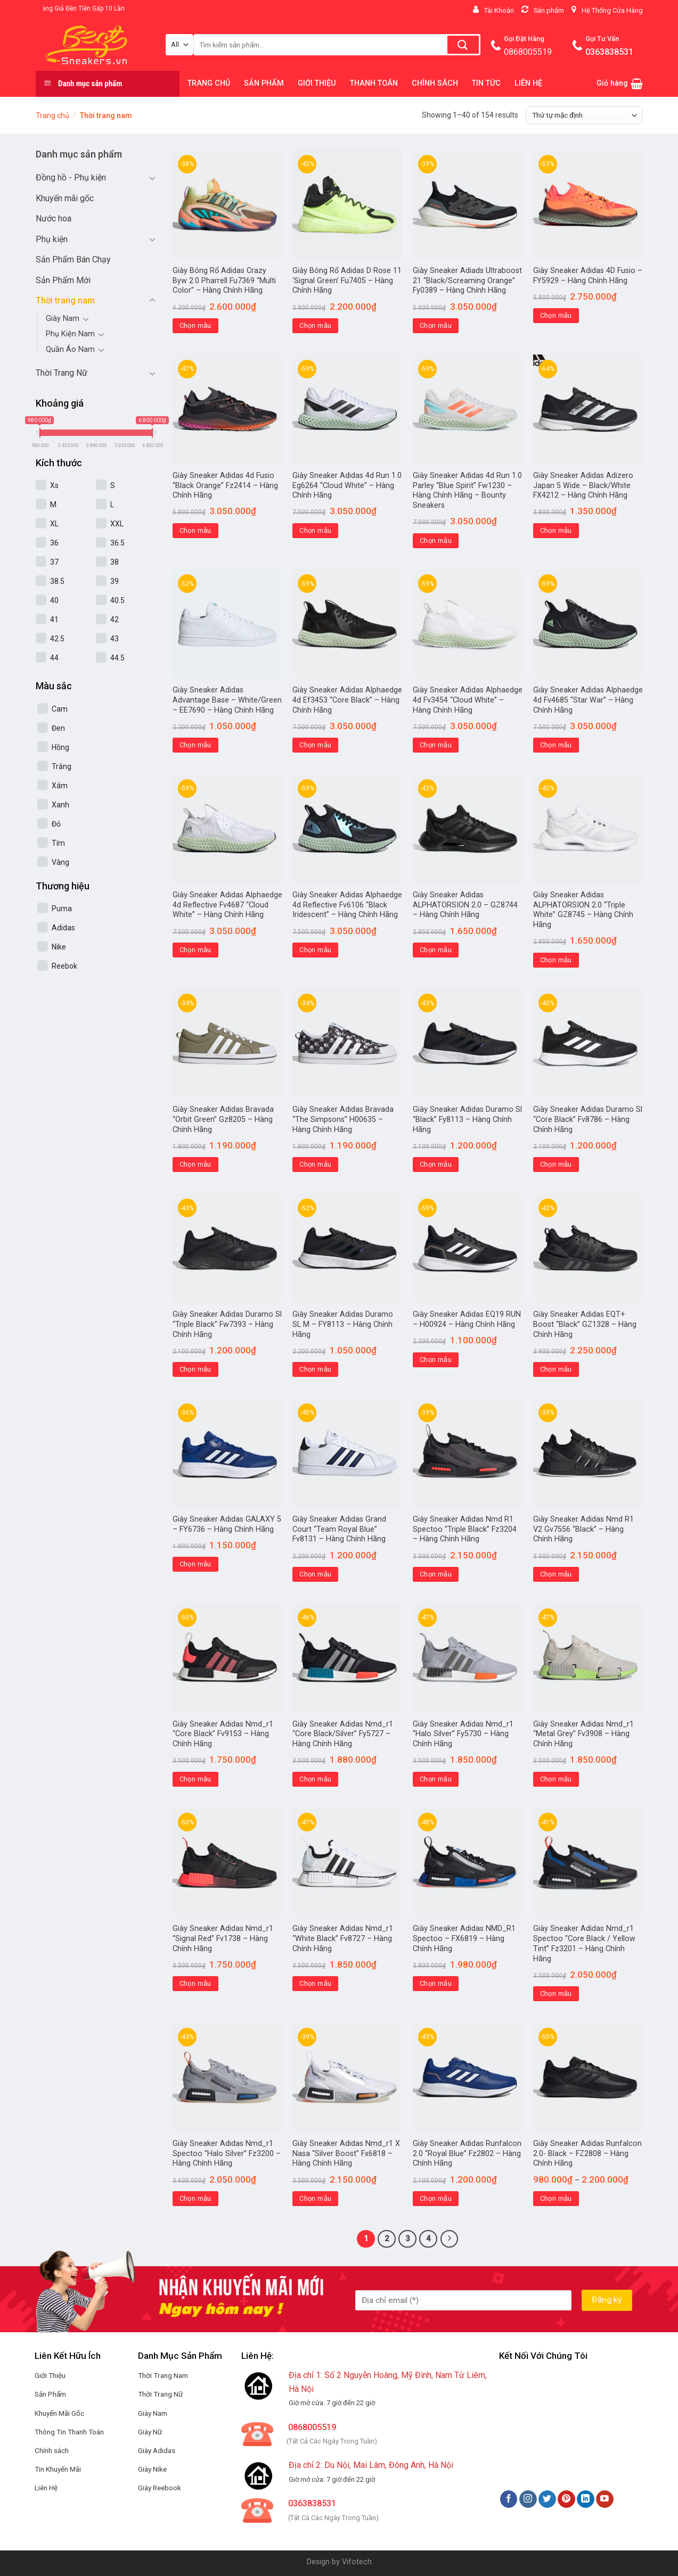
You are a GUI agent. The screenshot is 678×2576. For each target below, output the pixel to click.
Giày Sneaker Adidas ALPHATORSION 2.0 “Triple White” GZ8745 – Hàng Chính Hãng (583, 909)
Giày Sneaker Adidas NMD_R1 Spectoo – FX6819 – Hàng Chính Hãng (464, 1938)
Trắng (61, 766)
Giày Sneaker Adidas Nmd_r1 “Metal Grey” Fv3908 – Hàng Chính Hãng (583, 1734)
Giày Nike (152, 2469)
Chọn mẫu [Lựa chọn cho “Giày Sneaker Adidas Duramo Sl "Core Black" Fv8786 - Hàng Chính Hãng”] (556, 1164)
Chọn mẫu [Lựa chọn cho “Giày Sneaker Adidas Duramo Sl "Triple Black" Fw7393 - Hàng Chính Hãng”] (195, 1369)
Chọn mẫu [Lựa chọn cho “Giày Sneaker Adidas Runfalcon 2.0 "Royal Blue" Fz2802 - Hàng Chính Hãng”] (436, 2198)
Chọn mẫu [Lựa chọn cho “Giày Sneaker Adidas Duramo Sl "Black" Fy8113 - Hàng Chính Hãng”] (436, 1164)
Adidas (63, 927)
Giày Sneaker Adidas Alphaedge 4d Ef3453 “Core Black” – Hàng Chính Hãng (347, 700)
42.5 (57, 638)
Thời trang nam (65, 300)
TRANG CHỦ (208, 83)
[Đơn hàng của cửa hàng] (584, 115)
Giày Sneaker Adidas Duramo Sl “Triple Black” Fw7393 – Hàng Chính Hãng (227, 1324)
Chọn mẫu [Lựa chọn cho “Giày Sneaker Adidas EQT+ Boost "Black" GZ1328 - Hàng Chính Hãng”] (556, 1369)
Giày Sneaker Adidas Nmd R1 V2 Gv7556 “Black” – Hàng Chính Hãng (583, 1529)
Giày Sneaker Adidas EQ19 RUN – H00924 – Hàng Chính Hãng (467, 1319)
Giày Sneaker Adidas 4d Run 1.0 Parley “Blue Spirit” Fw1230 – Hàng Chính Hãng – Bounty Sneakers (467, 490)
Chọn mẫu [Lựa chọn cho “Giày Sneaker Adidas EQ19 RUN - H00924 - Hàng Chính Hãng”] (436, 1360)
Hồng (60, 747)
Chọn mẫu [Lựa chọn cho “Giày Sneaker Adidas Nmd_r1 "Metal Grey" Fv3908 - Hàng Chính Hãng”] (556, 1779)
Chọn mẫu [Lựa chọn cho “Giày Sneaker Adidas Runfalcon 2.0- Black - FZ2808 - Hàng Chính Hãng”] (556, 2198)
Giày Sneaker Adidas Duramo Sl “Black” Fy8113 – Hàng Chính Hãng (467, 1119)
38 (114, 562)
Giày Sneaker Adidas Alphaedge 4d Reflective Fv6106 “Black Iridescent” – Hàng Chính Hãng (347, 904)
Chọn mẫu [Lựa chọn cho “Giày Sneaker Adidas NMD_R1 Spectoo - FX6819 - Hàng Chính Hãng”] (436, 1983)
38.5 (57, 581)
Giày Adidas (156, 2450)
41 (54, 619)
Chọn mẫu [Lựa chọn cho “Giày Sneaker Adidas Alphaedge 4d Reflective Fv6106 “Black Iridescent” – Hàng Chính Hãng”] (315, 950)
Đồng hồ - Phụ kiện (71, 177)
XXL (117, 523)
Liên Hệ (46, 2487)
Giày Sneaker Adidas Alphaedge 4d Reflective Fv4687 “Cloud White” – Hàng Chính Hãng (227, 904)
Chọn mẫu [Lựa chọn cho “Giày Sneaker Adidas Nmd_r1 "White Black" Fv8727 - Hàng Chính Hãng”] (315, 1983)
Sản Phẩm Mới (63, 280)
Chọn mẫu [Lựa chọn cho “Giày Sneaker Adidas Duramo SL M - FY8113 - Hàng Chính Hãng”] (315, 1369)
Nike (59, 947)
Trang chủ (52, 115)
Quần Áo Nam (70, 349)
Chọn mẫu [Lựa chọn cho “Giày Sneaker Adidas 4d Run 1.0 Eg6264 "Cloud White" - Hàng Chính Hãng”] (315, 530)
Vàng (60, 862)
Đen (58, 728)
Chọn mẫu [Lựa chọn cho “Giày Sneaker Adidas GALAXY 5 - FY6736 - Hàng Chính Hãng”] (195, 1564)
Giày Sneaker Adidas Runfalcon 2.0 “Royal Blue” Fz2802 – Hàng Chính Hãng (467, 2153)
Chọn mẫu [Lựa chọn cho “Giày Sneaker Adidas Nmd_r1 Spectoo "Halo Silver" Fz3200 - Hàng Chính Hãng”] (195, 2198)
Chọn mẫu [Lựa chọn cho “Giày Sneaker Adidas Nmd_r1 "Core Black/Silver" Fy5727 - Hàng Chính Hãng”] (315, 1779)
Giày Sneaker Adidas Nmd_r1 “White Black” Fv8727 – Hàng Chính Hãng (342, 1938)
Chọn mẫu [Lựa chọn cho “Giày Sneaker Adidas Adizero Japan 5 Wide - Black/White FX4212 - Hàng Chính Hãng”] (556, 530)
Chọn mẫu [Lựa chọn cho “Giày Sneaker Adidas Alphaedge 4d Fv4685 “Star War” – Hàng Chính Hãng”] (556, 745)
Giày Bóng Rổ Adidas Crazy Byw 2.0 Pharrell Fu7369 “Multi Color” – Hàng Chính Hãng (224, 280)
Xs (54, 485)
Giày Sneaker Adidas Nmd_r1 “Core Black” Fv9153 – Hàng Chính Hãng (223, 1734)
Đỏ (56, 824)
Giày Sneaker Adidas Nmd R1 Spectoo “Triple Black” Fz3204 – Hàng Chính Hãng (465, 1529)
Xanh (60, 804)
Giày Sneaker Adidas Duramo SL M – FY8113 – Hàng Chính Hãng (342, 1324)
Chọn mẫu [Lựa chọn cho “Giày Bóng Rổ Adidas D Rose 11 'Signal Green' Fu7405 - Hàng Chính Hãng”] (315, 325)
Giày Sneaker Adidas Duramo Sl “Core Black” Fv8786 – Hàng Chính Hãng (587, 1119)
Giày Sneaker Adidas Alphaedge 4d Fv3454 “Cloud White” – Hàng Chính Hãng (467, 700)
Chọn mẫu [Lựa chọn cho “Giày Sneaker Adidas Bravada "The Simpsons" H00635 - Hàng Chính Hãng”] (315, 1164)
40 (54, 600)
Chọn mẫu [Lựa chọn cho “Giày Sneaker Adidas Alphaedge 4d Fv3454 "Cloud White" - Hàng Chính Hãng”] (436, 745)
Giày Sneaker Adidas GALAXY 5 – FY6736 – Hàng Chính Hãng (227, 1524)
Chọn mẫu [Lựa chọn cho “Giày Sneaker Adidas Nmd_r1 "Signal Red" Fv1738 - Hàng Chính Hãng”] (195, 1983)
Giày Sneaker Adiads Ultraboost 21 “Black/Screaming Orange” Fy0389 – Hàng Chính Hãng (467, 280)
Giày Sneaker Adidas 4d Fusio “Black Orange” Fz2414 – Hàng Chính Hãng (225, 485)
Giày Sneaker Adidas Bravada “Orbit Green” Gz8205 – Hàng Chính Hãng (223, 1119)
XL (54, 523)
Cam (60, 709)
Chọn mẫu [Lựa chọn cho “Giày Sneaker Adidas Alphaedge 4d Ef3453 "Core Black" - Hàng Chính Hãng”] (315, 745)
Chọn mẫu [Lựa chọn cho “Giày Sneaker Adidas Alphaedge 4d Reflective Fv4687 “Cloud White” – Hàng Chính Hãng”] (195, 950)
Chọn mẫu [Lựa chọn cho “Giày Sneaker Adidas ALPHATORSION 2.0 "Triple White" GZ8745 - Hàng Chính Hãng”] (556, 960)
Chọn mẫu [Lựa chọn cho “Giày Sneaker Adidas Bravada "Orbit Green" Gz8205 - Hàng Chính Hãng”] (195, 1164)
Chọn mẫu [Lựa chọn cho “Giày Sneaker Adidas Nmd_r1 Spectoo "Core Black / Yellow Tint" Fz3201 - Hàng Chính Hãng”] (556, 1993)
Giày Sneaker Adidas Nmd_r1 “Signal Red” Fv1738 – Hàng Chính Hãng (223, 1938)
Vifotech (357, 2561)
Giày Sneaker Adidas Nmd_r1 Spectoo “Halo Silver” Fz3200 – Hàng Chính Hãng (227, 2153)
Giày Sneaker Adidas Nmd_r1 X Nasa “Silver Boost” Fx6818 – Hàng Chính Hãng (346, 2153)
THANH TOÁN (374, 83)
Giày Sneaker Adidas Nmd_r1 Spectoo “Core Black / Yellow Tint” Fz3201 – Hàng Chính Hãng (584, 1943)
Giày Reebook (159, 2487)
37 (54, 562)
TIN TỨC (486, 83)
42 (114, 619)
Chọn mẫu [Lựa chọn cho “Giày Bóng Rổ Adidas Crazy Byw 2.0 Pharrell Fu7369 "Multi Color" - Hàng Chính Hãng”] (195, 325)
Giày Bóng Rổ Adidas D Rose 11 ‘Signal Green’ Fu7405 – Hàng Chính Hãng (347, 280)
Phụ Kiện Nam (70, 333)
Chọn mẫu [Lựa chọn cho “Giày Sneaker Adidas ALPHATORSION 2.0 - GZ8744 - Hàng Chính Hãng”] (436, 950)
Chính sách (52, 2450)
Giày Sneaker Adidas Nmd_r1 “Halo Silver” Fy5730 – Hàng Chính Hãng (463, 1734)
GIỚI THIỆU (317, 83)
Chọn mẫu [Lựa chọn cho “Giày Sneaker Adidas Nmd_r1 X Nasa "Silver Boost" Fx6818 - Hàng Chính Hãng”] (315, 2198)
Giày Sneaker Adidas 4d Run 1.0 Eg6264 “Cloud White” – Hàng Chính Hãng (347, 485)
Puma (62, 908)
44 (54, 658)
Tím (58, 843)
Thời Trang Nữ (61, 373)
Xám (60, 785)
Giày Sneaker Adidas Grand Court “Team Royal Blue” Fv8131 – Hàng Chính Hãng (339, 1529)
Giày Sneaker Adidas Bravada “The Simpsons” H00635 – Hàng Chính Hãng (343, 1119)
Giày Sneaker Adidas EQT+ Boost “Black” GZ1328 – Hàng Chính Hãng (584, 1324)
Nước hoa (53, 218)
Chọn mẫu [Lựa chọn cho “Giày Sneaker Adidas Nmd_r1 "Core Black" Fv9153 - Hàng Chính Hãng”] (195, 1779)
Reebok (64, 966)
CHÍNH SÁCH (435, 83)
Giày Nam (62, 318)
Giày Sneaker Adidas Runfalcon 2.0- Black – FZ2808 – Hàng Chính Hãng (587, 2153)
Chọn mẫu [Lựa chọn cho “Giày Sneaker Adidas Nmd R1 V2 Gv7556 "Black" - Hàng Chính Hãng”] (556, 1574)
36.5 (117, 543)
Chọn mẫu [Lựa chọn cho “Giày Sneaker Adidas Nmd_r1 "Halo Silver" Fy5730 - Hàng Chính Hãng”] (436, 1779)
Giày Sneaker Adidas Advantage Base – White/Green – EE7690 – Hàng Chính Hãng (227, 700)
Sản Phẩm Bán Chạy (73, 259)
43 (114, 638)
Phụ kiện (52, 239)
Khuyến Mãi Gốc (59, 2413)
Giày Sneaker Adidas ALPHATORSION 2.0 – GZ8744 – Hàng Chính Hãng (465, 904)
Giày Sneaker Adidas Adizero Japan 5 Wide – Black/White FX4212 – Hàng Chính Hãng (583, 485)
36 (54, 543)
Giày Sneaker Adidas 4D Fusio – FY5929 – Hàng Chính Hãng (587, 275)
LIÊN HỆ (528, 83)
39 (114, 581)
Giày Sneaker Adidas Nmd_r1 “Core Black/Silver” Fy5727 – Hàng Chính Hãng (342, 1734)
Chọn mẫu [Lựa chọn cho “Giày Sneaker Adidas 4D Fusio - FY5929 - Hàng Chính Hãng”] (556, 315)
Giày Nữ (150, 2432)
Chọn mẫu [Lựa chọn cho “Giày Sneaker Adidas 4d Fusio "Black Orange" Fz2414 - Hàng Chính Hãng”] (195, 530)
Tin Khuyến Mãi (58, 2469)
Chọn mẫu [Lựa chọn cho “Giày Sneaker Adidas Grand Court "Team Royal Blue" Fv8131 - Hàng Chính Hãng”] (315, 1574)
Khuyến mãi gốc (65, 198)
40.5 (117, 600)
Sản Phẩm (50, 2394)
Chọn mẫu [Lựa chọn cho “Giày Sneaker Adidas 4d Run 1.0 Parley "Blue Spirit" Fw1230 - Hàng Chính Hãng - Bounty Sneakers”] (436, 540)
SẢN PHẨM (264, 83)
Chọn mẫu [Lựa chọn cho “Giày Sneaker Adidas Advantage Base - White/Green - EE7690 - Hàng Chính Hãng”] (195, 745)
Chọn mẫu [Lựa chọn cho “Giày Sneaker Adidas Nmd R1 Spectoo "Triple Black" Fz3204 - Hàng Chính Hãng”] (436, 1574)
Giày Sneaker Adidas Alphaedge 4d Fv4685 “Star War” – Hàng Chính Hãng (588, 700)
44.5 (117, 658)
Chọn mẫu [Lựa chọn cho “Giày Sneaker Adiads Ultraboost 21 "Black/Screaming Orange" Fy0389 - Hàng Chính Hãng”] (436, 325)
